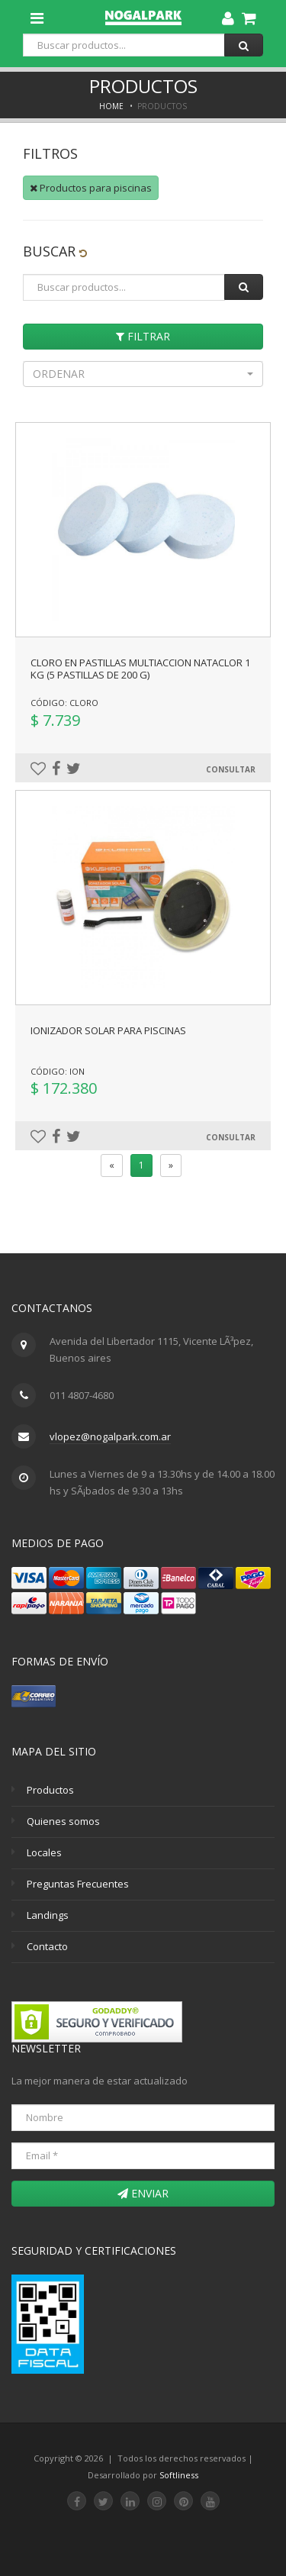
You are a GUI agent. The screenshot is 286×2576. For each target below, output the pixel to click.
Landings (48, 1915)
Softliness (178, 2475)
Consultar (230, 769)
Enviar (143, 2193)
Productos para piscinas (91, 188)
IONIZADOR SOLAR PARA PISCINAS (108, 1030)
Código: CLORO (64, 702)
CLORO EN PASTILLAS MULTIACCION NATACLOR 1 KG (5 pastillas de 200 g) (140, 669)
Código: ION (58, 1071)
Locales (44, 1852)
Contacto (47, 1946)
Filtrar (143, 336)
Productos (50, 1790)
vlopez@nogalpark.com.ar (110, 1436)
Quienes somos (63, 1821)
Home (111, 106)
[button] (143, 374)
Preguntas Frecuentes (78, 1884)
